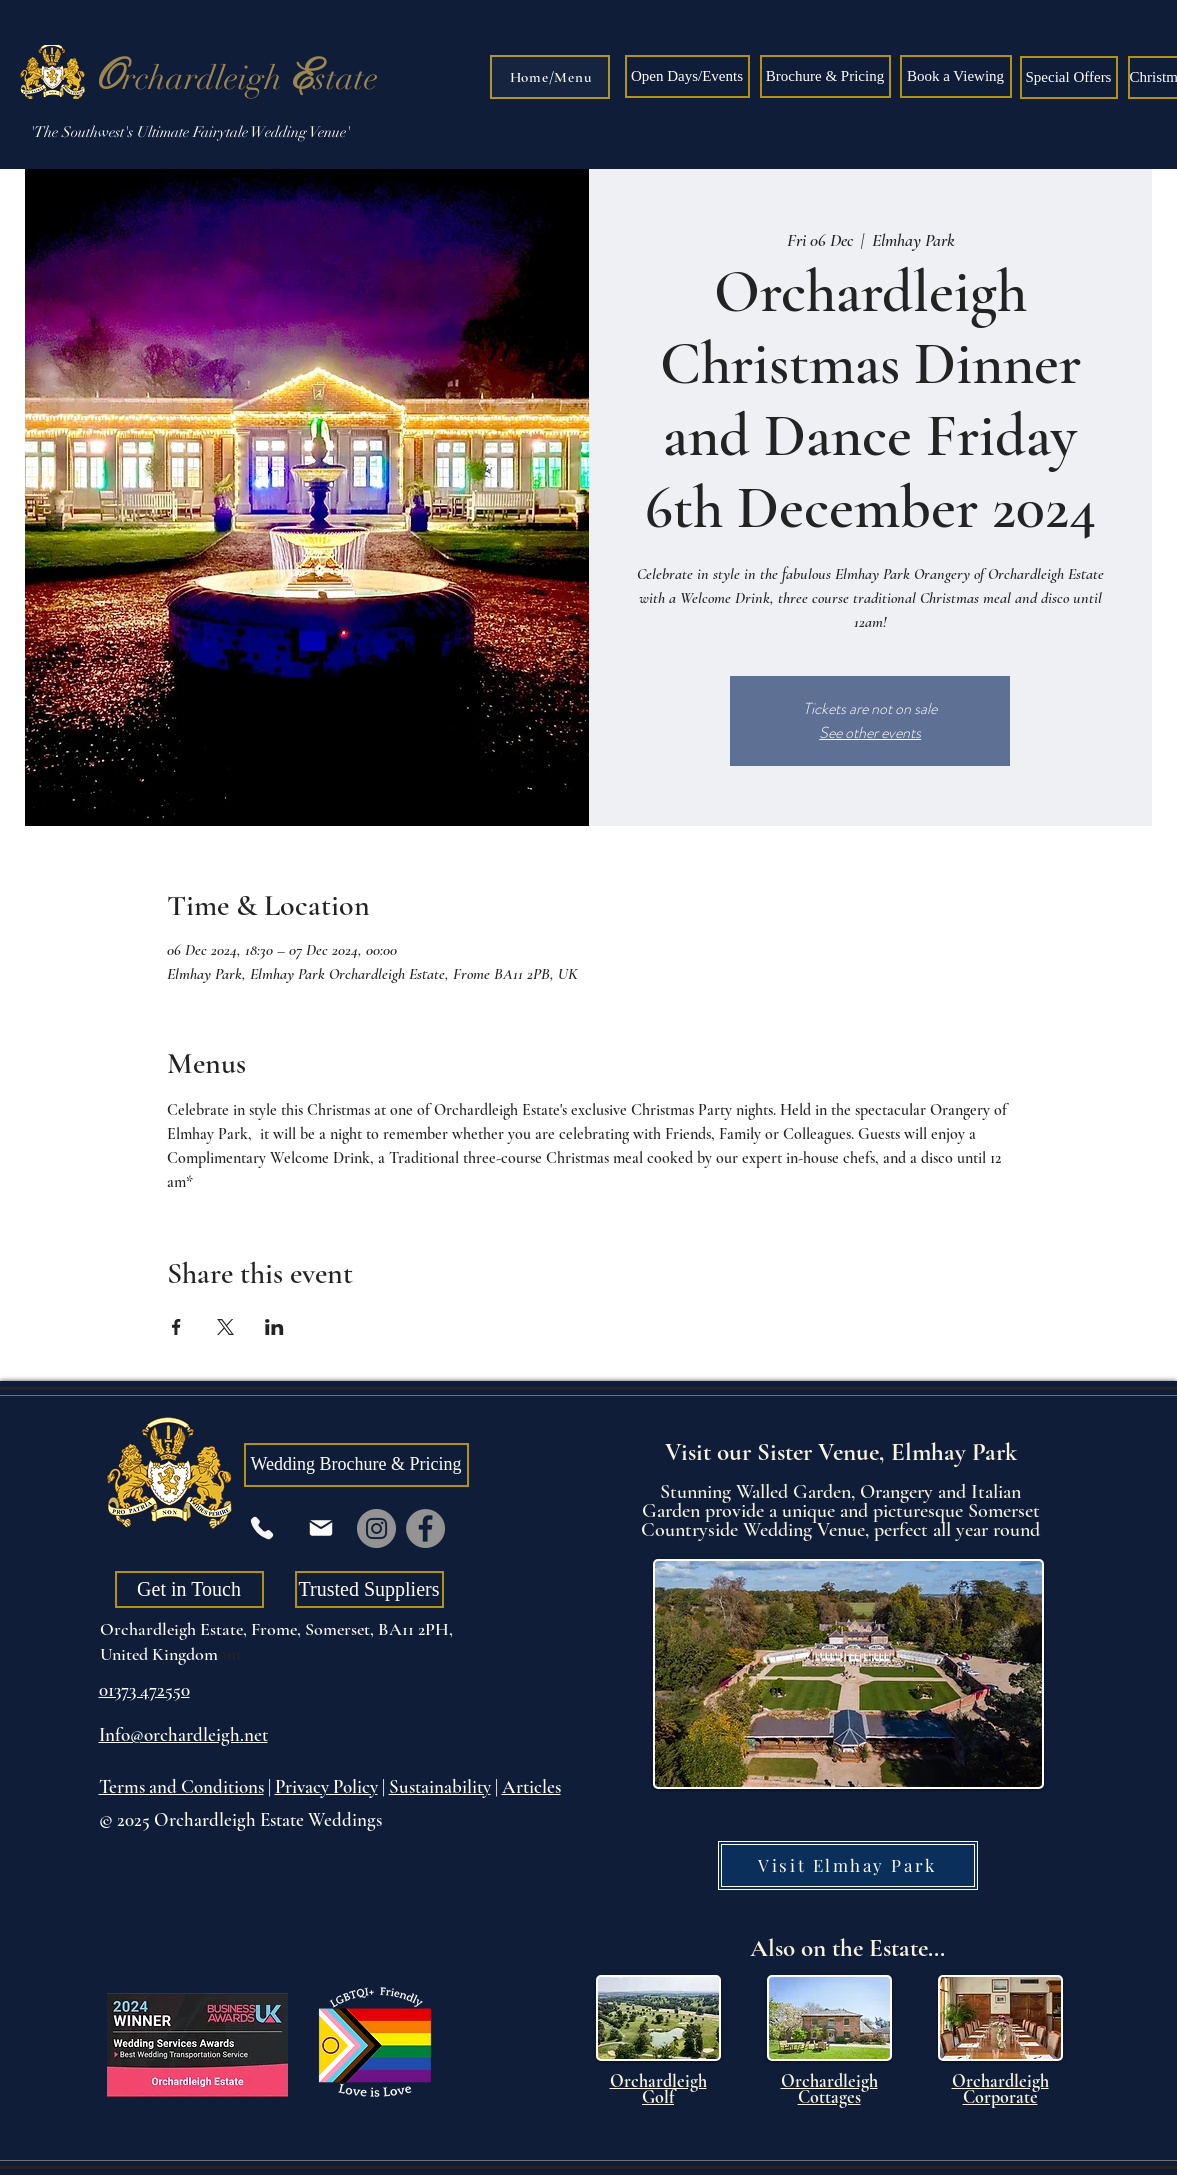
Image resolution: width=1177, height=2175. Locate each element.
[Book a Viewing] (956, 76)
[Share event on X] (225, 1327)
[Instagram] (376, 1528)
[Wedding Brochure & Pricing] (356, 1465)
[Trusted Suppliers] (369, 1589)
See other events (870, 732)
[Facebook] (425, 1528)
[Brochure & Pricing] (825, 76)
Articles (531, 1786)
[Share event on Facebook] (176, 1327)
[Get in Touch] (189, 1589)
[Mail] (321, 1528)
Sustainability (440, 1786)
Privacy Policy (326, 1786)
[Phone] (262, 1528)
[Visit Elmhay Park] (848, 1865)
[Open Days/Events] (687, 76)
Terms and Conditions (181, 1786)
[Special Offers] (1069, 77)
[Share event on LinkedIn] (274, 1327)
